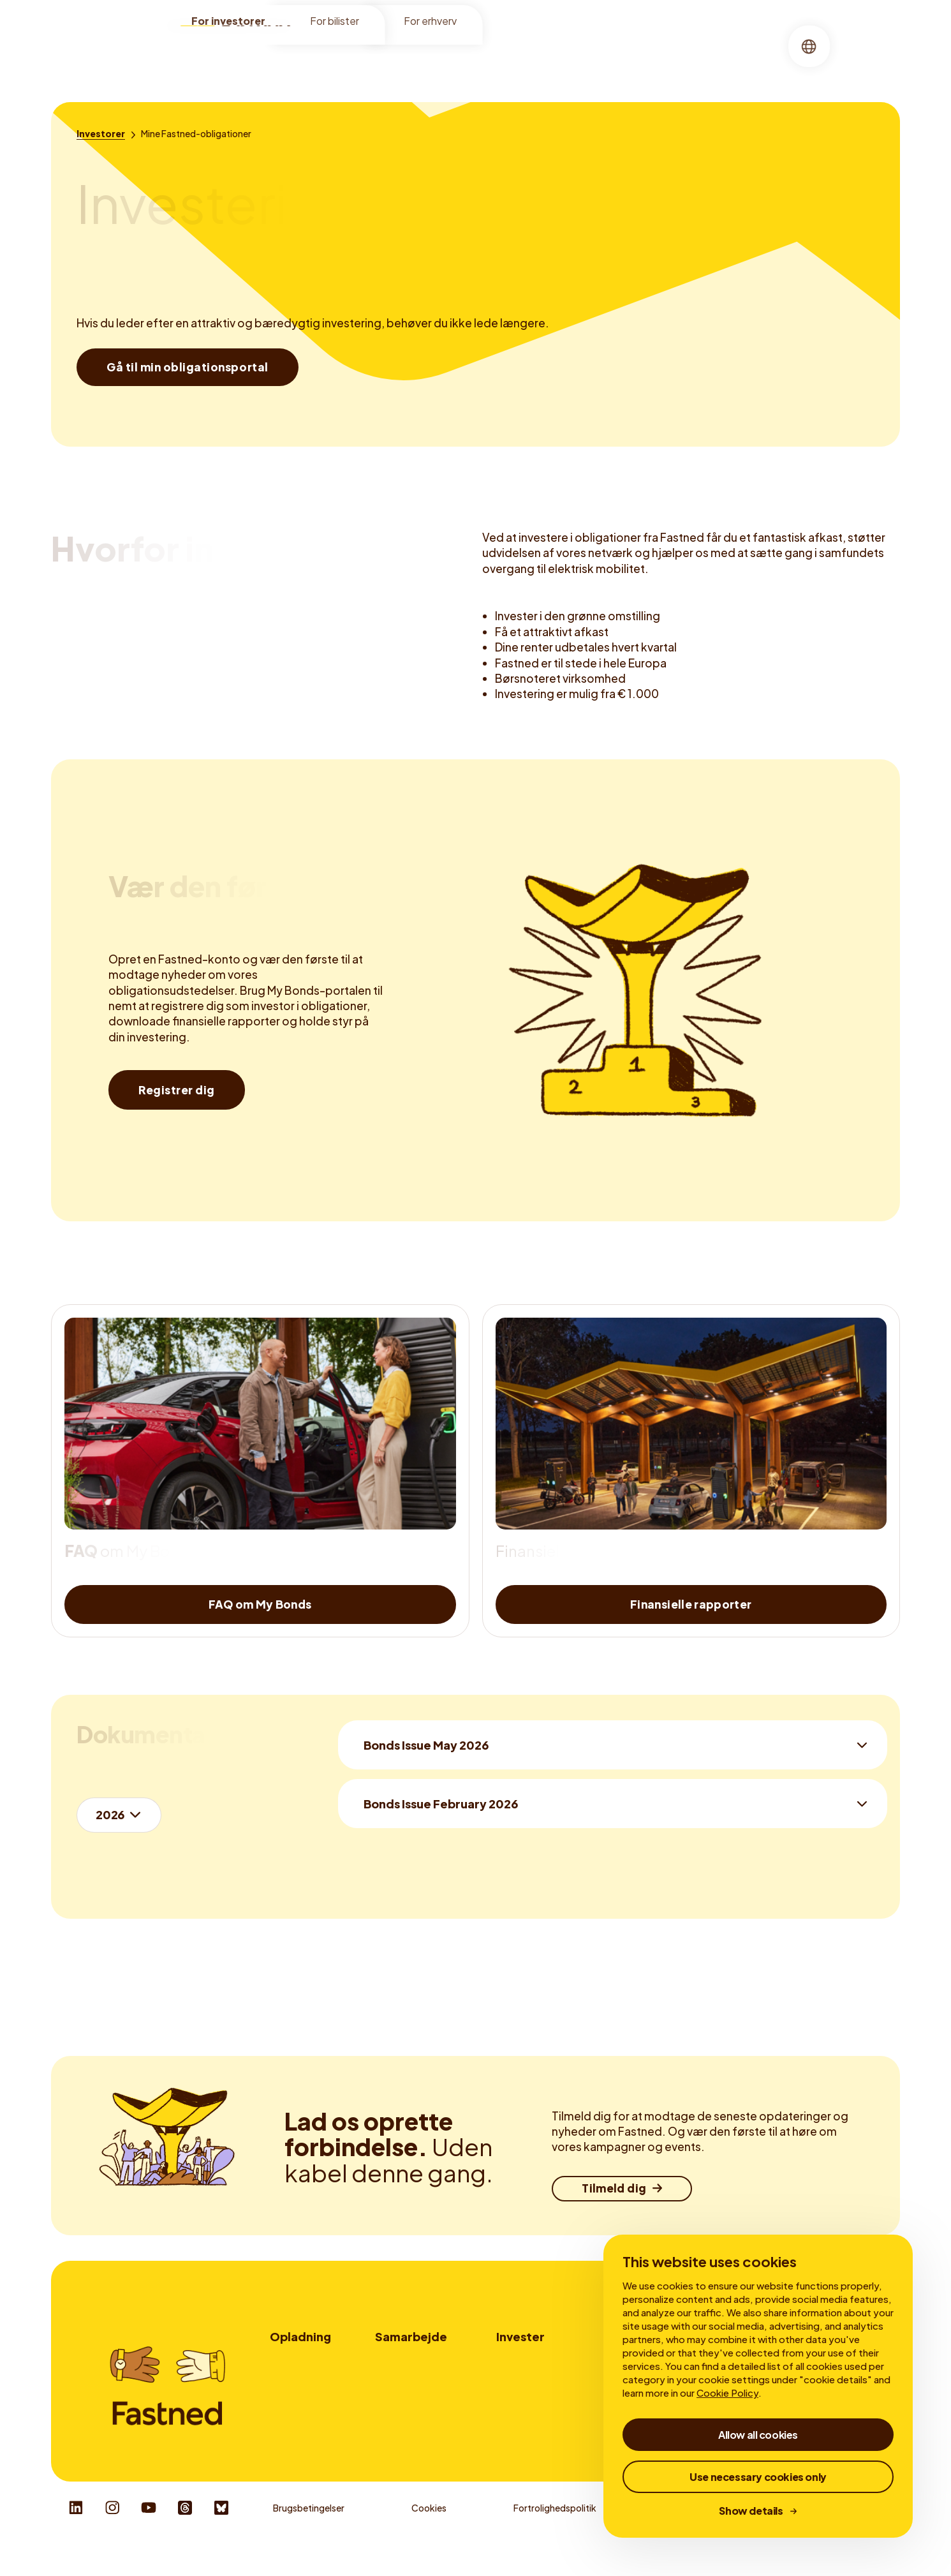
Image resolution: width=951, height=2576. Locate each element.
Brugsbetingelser (308, 2538)
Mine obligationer (554, 60)
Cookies (428, 2538)
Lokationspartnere (414, 2359)
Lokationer (293, 2359)
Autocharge (295, 2430)
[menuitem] (341, 61)
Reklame (393, 2395)
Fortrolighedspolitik (554, 2538)
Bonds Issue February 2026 (441, 1803)
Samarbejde (411, 2336)
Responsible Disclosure (839, 2538)
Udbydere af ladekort (419, 2412)
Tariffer (285, 2395)
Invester (520, 2336)
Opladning (300, 2336)
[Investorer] (101, 133)
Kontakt (392, 2430)
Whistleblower (694, 2538)
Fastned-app (297, 2412)
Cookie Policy (727, 2392)
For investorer (228, 26)
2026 (110, 1814)
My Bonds (517, 2377)
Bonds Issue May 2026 (426, 1745)
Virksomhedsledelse (670, 60)
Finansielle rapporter (438, 60)
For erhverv (430, 26)
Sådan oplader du (306, 2377)
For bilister (334, 26)
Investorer (341, 60)
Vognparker (400, 2377)
